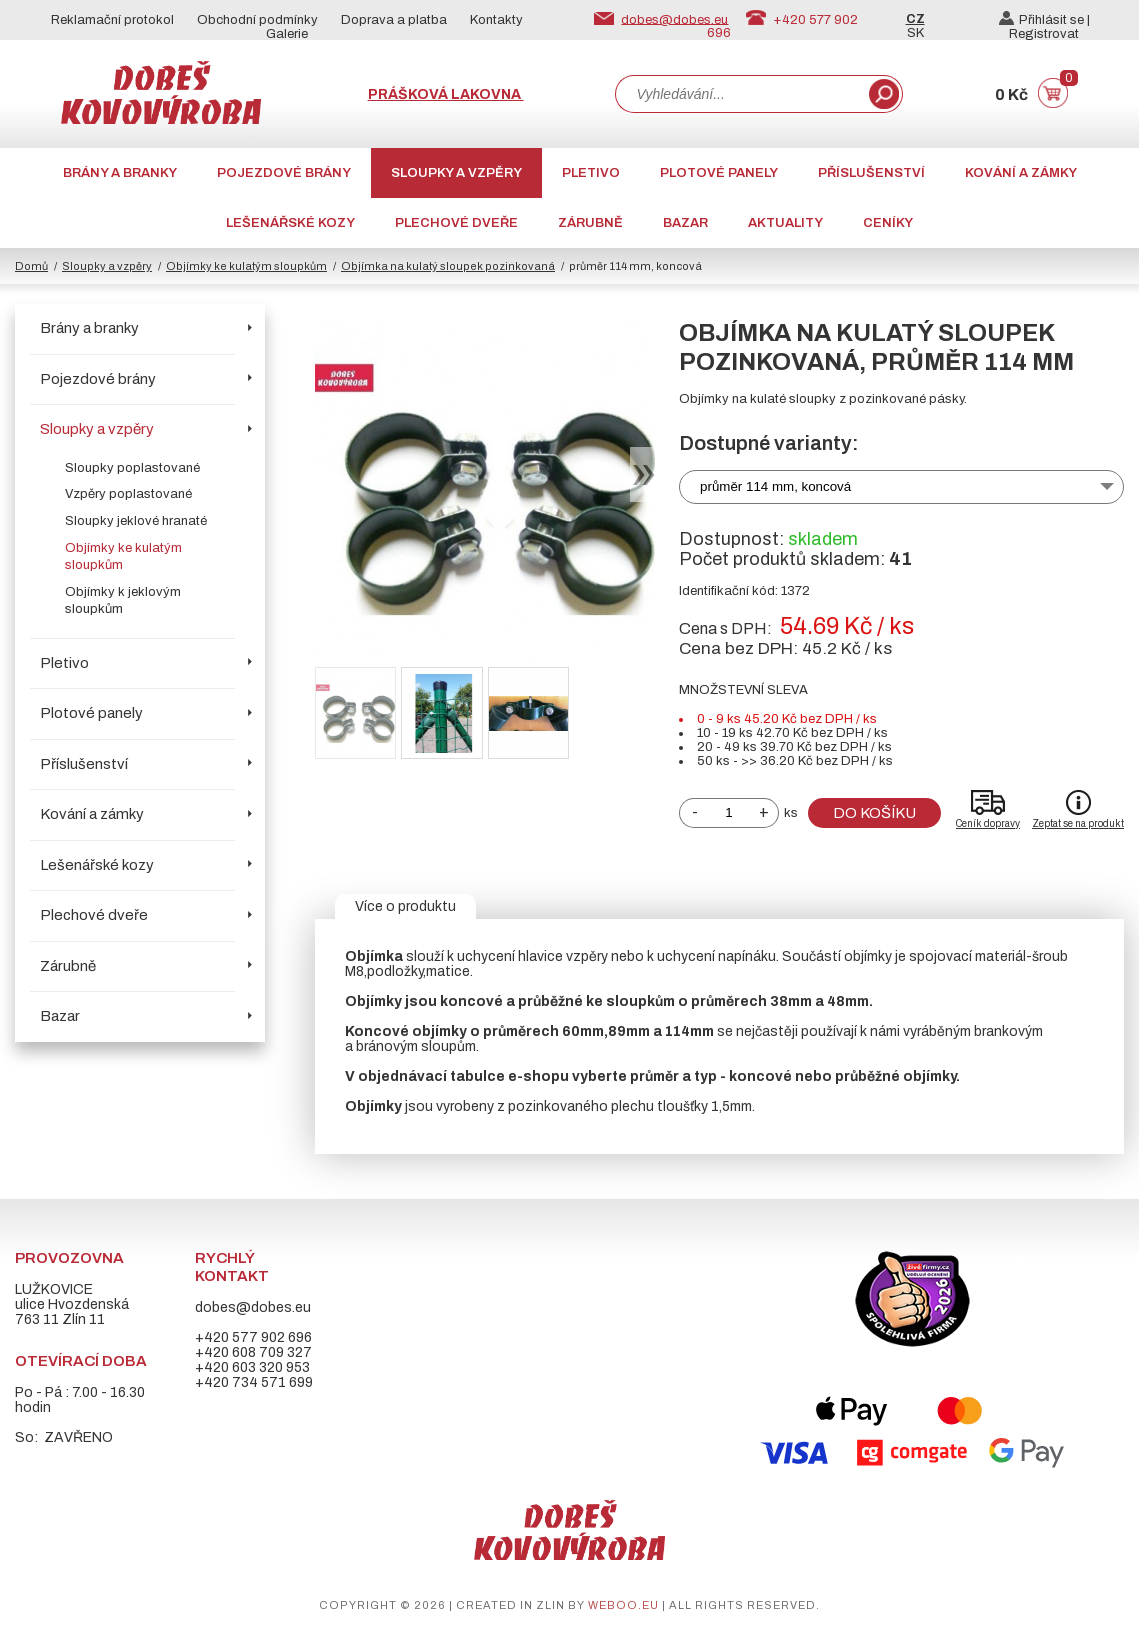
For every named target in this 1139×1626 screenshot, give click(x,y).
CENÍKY (888, 223)
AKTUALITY (785, 223)
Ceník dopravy (988, 823)
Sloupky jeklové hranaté (136, 521)
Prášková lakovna (446, 94)
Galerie (287, 34)
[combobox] (740, 94)
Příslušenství (871, 173)
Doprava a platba (394, 20)
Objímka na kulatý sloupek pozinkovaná (448, 266)
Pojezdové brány (284, 173)
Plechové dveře (456, 223)
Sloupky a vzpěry (456, 173)
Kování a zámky (1021, 173)
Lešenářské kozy (290, 223)
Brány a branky (120, 173)
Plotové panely (719, 173)
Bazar (685, 223)
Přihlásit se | (1044, 20)
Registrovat (1044, 34)
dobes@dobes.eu (674, 19)
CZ (915, 19)
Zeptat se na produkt (1078, 823)
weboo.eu (623, 1605)
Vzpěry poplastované (128, 494)
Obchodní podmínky (257, 20)
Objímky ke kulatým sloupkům (246, 266)
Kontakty (496, 20)
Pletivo (591, 173)
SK (915, 33)
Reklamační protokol (112, 20)
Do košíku (874, 813)
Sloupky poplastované (132, 468)
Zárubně (590, 223)
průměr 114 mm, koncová (775, 486)
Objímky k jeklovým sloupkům (123, 600)
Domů (31, 266)
